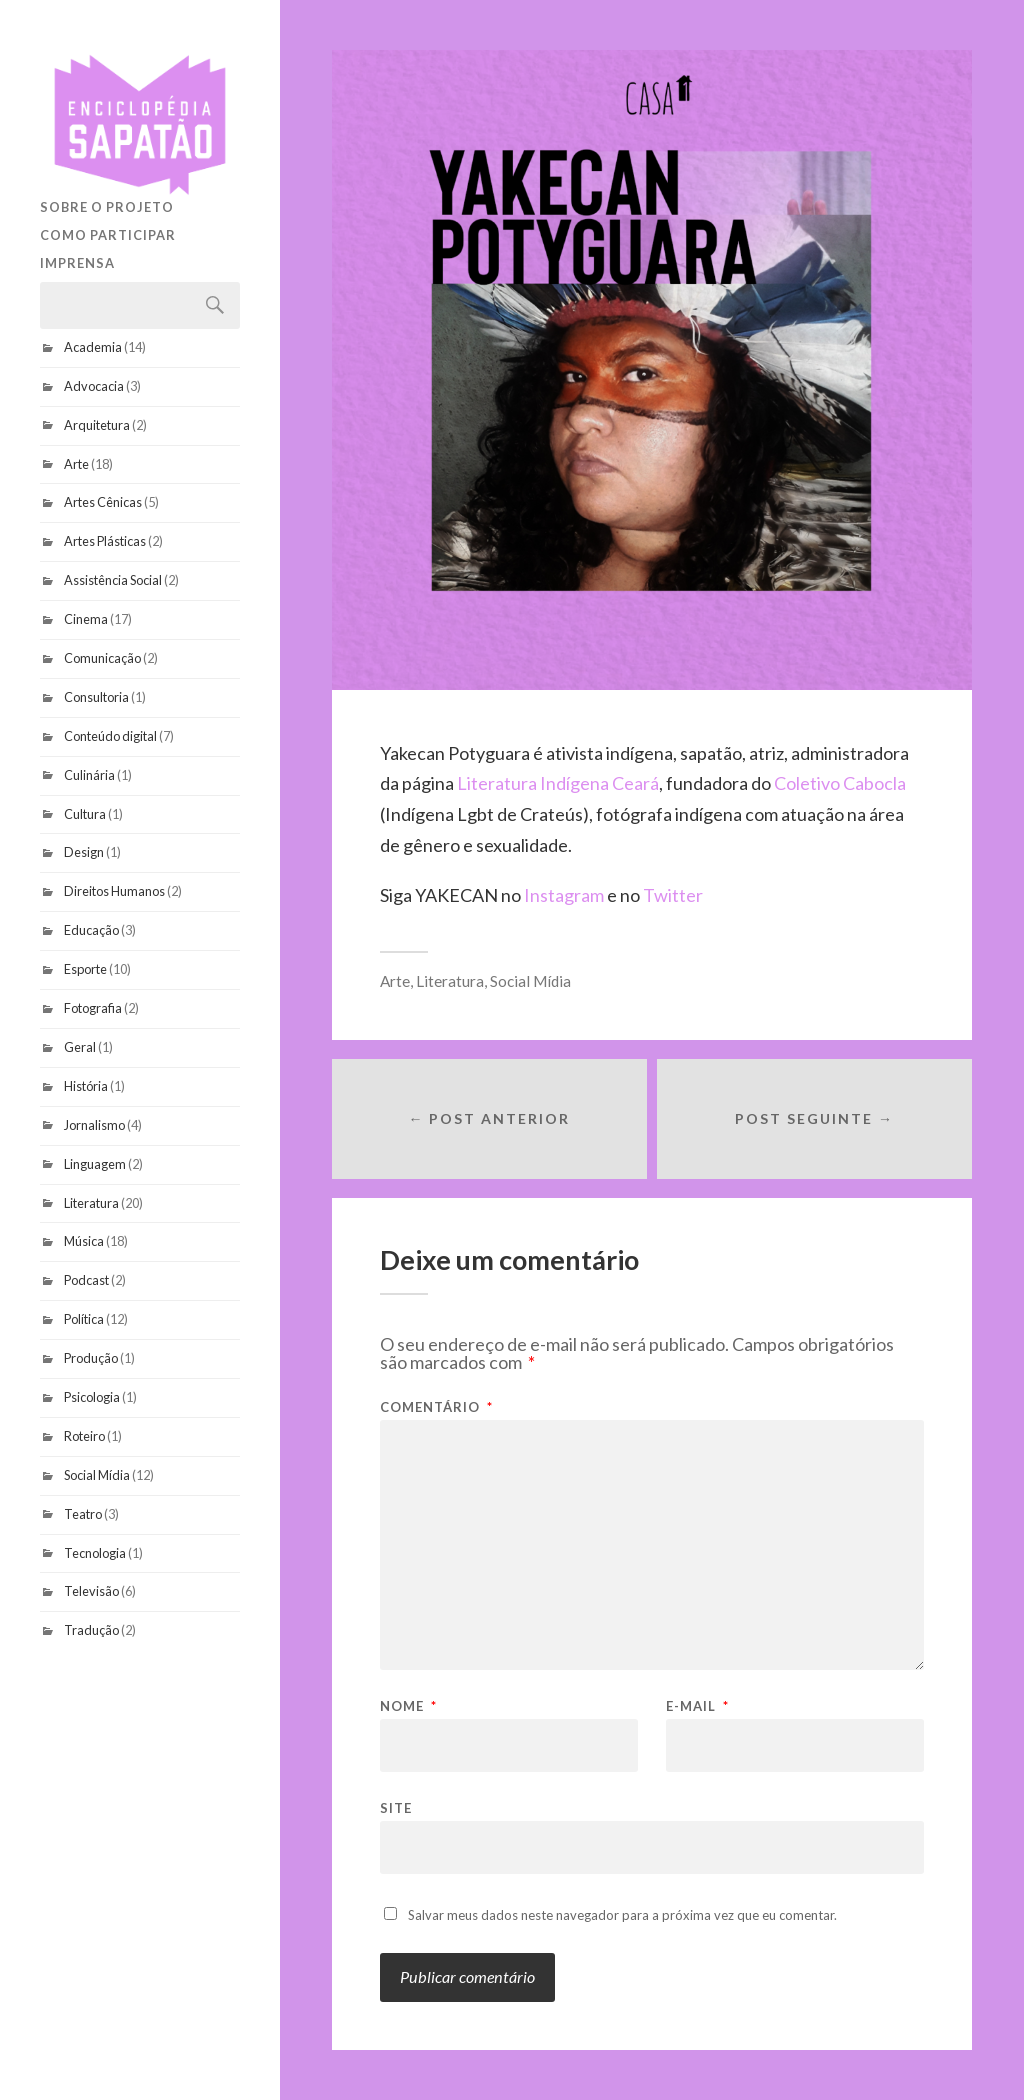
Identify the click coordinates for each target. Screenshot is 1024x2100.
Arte (76, 464)
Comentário (436, 1407)
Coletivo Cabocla (840, 783)
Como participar (108, 235)
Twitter (673, 895)
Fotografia (93, 1008)
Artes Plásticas (105, 541)
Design (84, 852)
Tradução (91, 1630)
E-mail (697, 1706)
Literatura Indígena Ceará (558, 783)
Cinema (86, 619)
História (86, 1086)
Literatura (91, 1203)
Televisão (91, 1591)
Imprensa (77, 263)
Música (84, 1241)
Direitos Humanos (114, 891)
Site (396, 1807)
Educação (91, 930)
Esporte (85, 969)
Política (84, 1319)
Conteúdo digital (110, 736)
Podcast (86, 1280)
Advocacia (94, 386)
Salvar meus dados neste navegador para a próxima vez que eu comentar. (622, 1915)
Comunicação (102, 658)
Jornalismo (94, 1125)
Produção (91, 1358)
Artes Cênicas (103, 502)
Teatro (83, 1514)
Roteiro (84, 1436)
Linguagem (95, 1164)
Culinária (89, 775)
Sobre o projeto (107, 207)
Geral (80, 1047)
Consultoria (96, 697)
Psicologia (92, 1397)
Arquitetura (97, 425)
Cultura (85, 814)
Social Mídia (97, 1475)
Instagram (565, 895)
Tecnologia (95, 1553)
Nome (408, 1706)
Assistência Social (113, 580)
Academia (93, 347)
